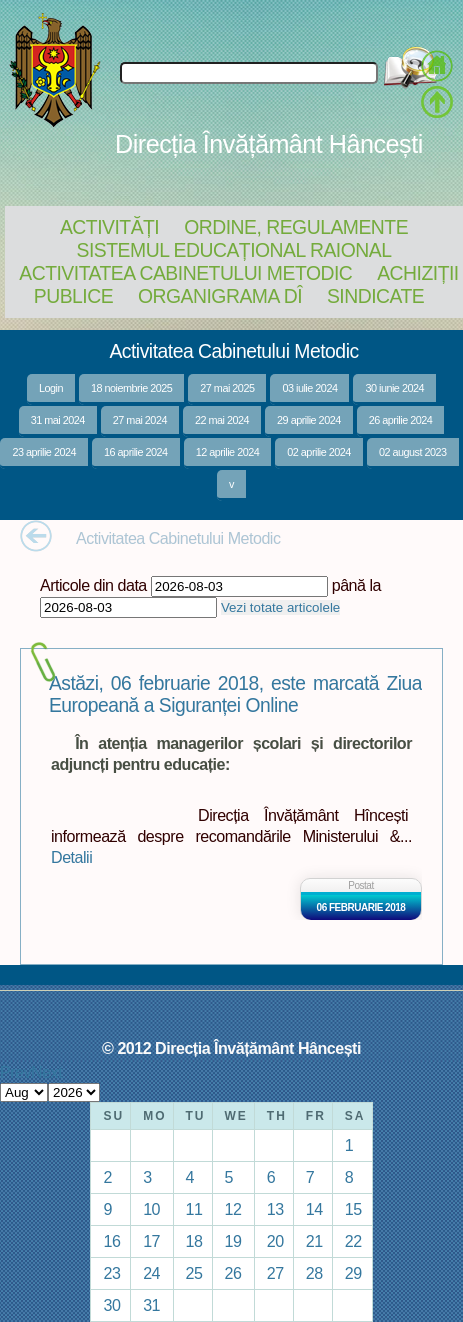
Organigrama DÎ (220, 296)
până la (356, 585)
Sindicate (375, 296)
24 (151, 1273)
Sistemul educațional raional (234, 250)
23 (111, 1273)
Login (51, 388)
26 (233, 1273)
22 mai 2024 (222, 420)
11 (194, 1209)
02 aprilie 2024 (319, 452)
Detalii (71, 857)
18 (194, 1241)
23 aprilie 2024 (44, 452)
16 (111, 1241)
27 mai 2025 (227, 388)
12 (233, 1209)
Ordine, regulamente (296, 227)
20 (275, 1241)
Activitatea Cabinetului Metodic (185, 273)
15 (353, 1209)
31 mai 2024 (58, 420)
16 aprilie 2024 (136, 452)
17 (151, 1241)
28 (314, 1273)
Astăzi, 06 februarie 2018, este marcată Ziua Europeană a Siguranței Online (235, 694)
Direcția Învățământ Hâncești (269, 144)
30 (111, 1305)
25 (194, 1273)
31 (151, 1305)
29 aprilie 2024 (309, 420)
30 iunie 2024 (394, 388)
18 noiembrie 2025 (131, 388)
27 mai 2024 (140, 420)
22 (353, 1241)
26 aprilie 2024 (401, 420)
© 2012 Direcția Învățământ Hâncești (231, 1048)
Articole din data (93, 585)
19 (233, 1241)
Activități (109, 227)
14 (314, 1209)
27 (275, 1273)
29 (353, 1273)
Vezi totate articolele (280, 607)
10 (151, 1209)
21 (314, 1241)
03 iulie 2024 (309, 388)
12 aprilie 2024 (228, 452)
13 (275, 1209)
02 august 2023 (413, 452)
